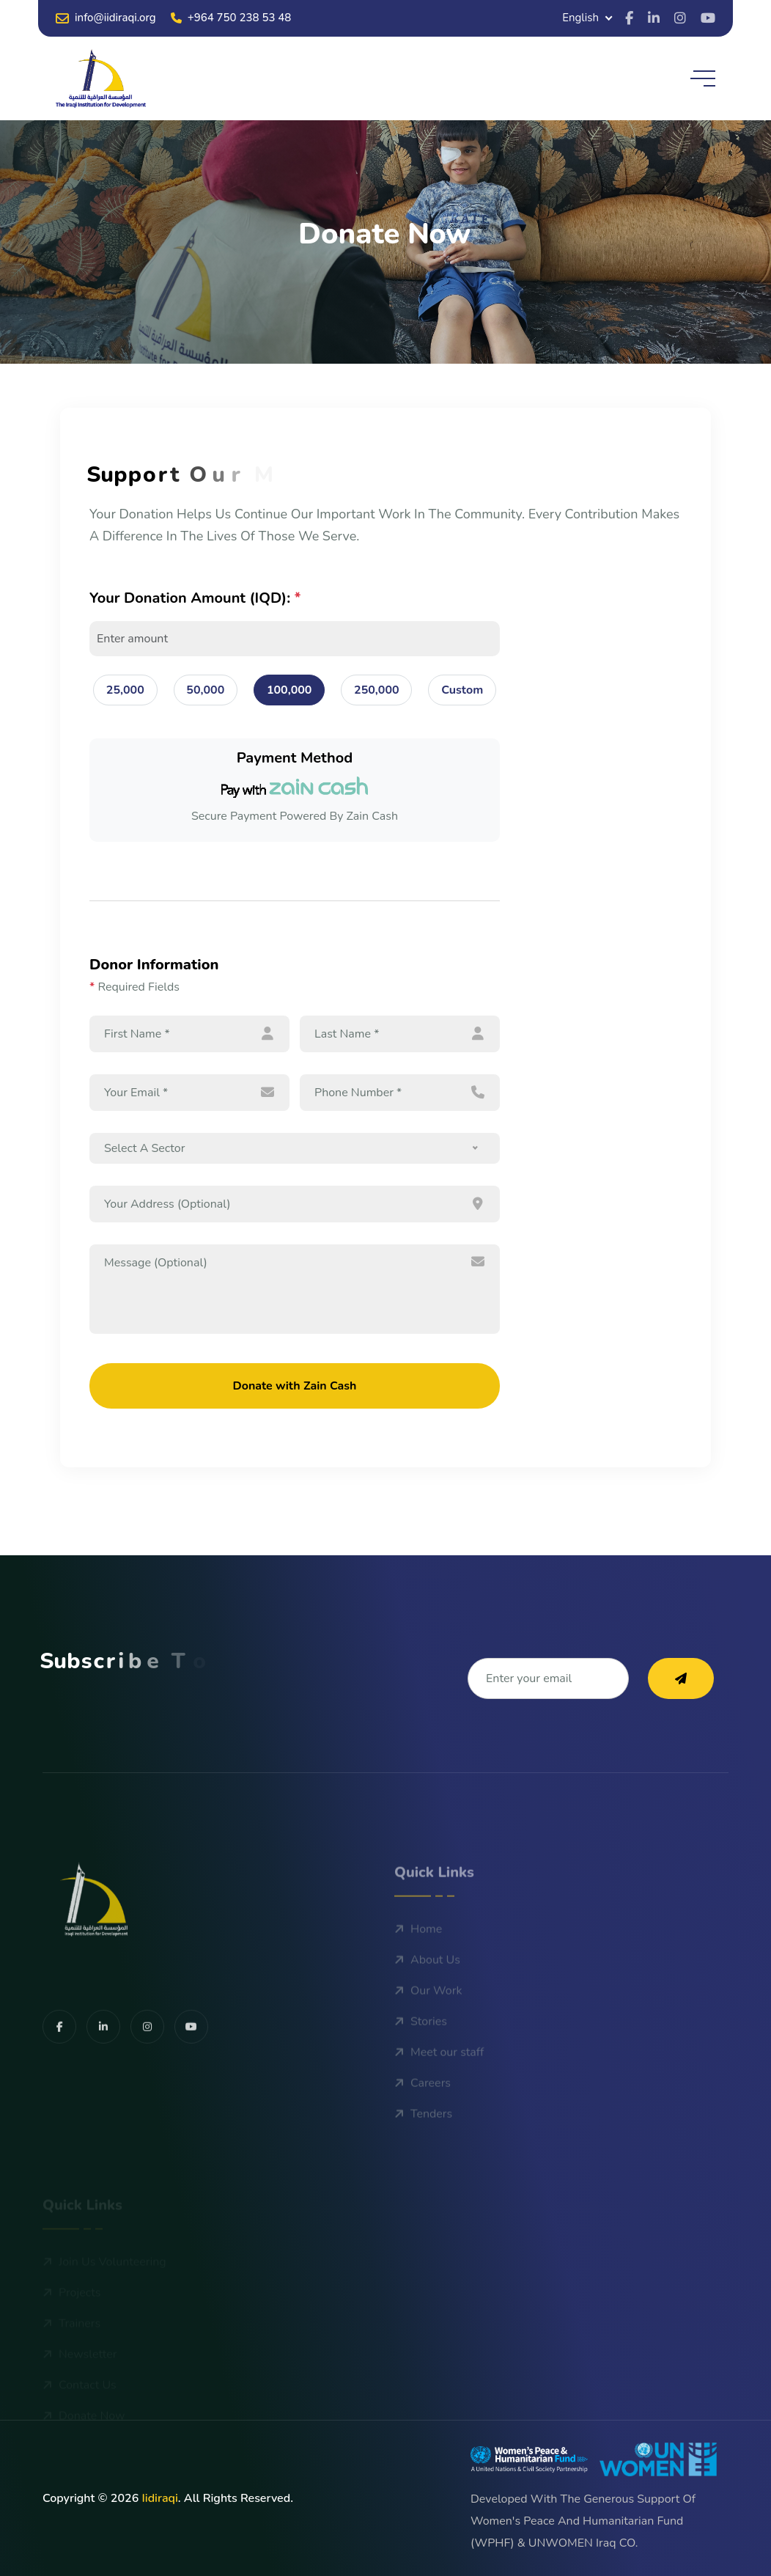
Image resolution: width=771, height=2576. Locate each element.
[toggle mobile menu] (702, 78)
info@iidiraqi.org (106, 18)
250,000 (376, 690)
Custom (462, 690)
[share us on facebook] (59, 2071)
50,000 (205, 690)
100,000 (289, 690)
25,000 (125, 690)
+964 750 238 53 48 (231, 17)
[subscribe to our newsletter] (681, 1678)
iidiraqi (159, 2498)
